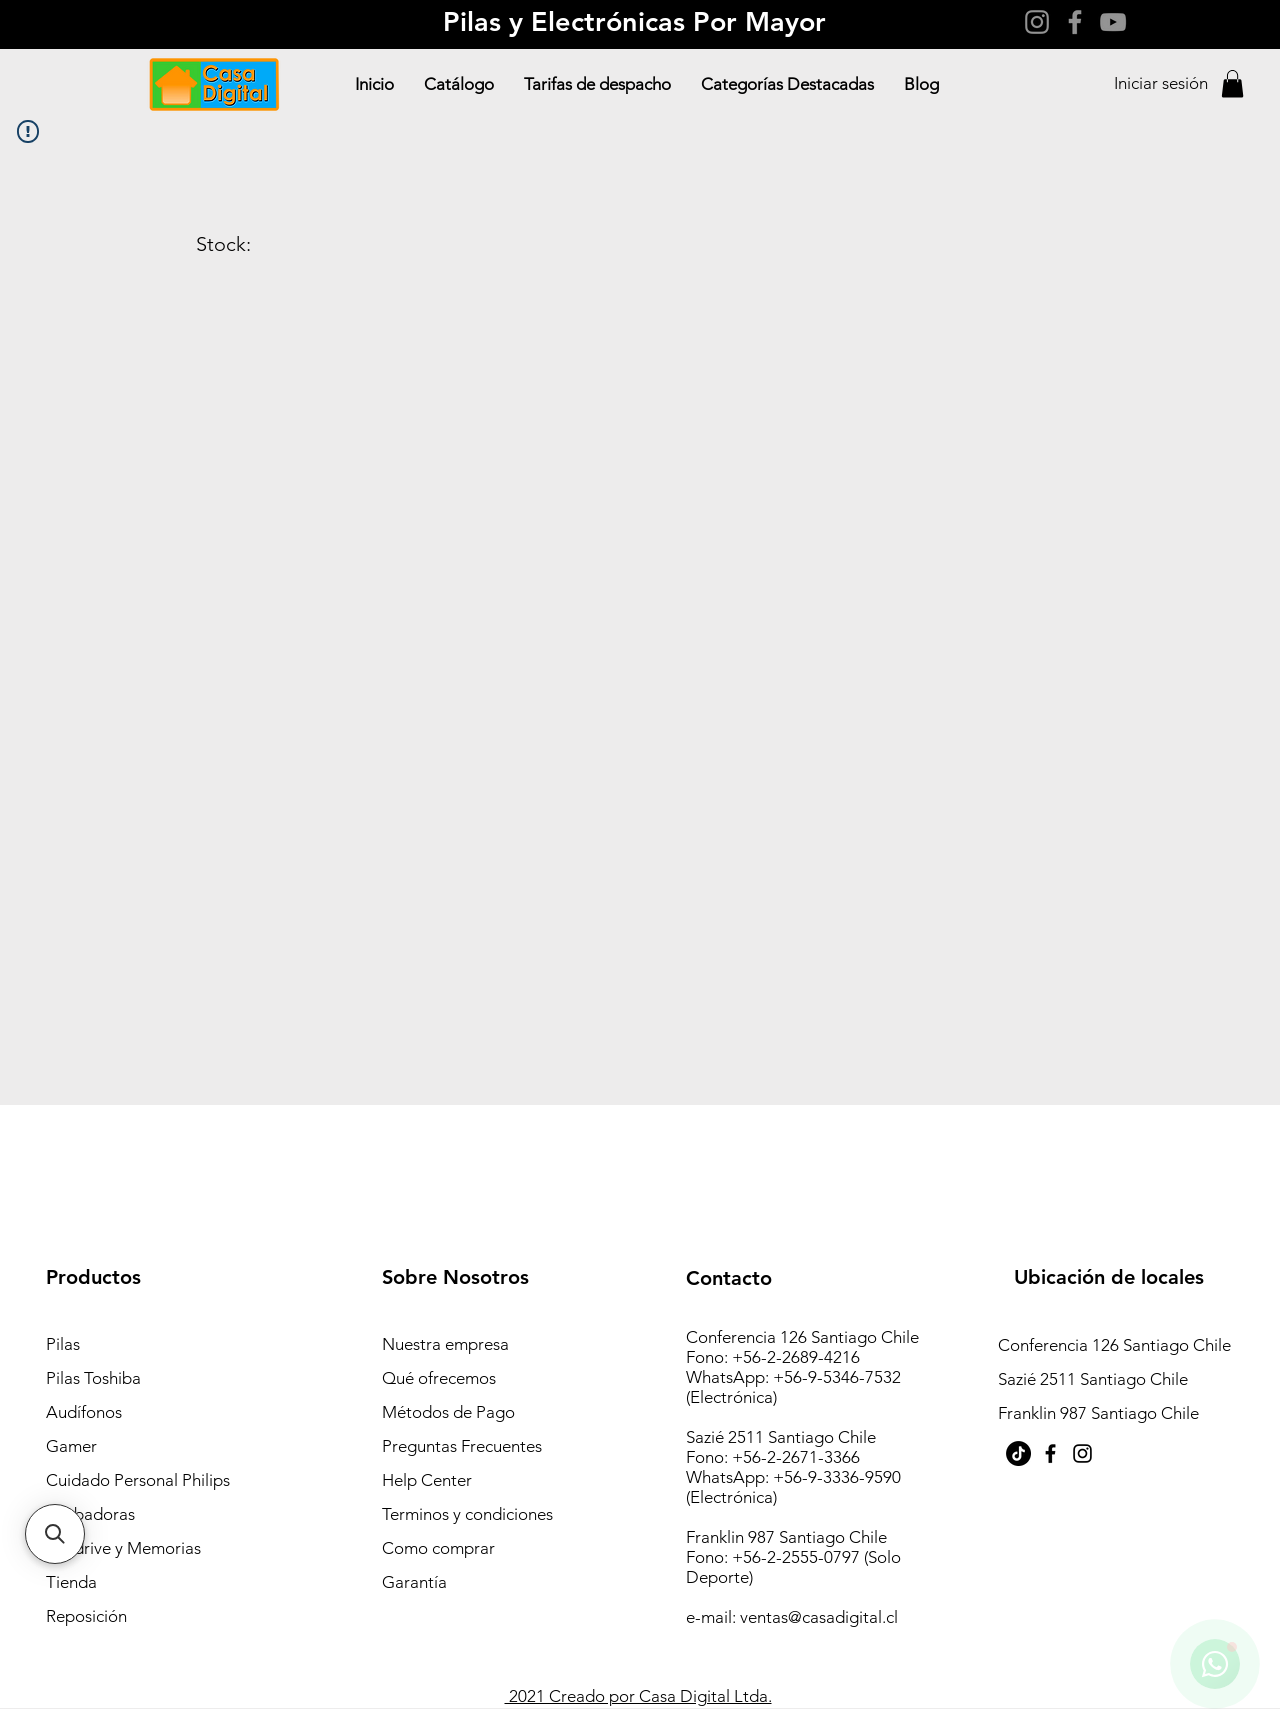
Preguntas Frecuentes (462, 1446)
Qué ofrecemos (439, 1378)
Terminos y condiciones (467, 1514)
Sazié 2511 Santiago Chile (1093, 1379)
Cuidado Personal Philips (138, 1480)
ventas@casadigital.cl (819, 1617)
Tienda (71, 1582)
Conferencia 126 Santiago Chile (1116, 1345)
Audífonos (84, 1412)
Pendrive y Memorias (123, 1548)
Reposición (86, 1616)
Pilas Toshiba (93, 1378)
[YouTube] (1113, 22)
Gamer (71, 1446)
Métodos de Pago (448, 1412)
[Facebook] (1075, 22)
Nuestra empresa (445, 1344)
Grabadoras (90, 1514)
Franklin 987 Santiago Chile (1098, 1413)
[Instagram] (1037, 22)
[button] (1232, 83)
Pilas (63, 1344)
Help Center (427, 1480)
